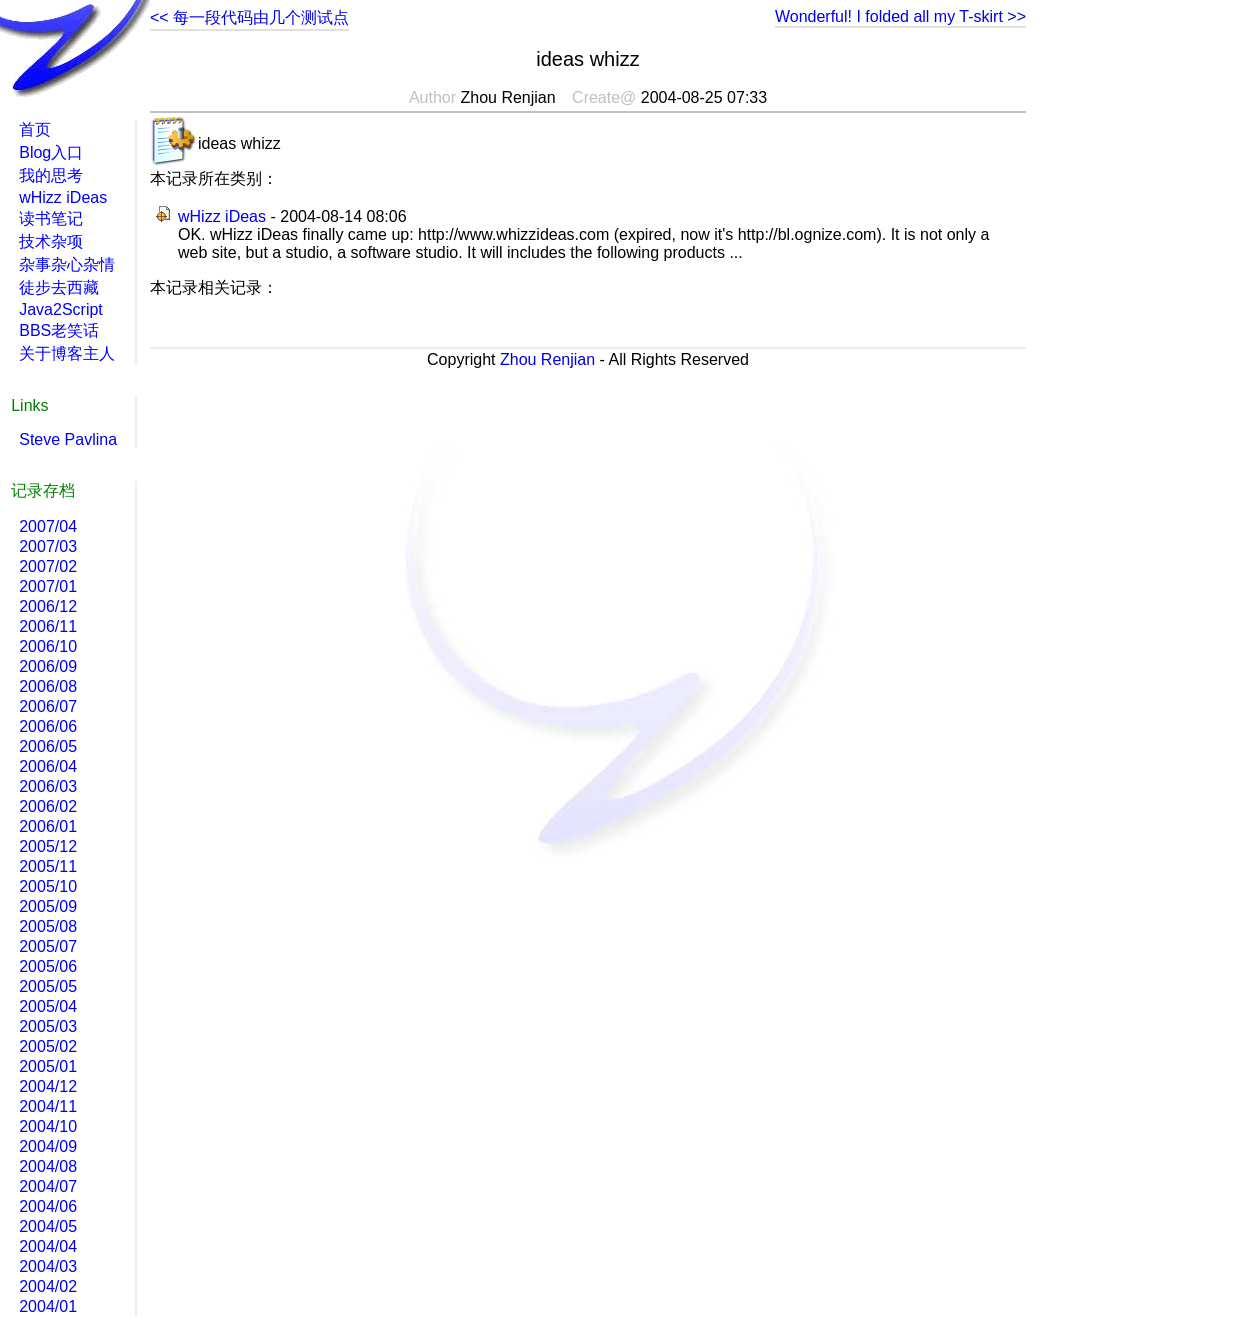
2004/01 (48, 1306)
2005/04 (48, 1006)
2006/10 (48, 646)
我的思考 (51, 175)
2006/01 (48, 826)
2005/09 (48, 906)
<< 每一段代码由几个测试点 (249, 17)
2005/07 (48, 946)
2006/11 (48, 626)
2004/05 (48, 1226)
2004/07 (48, 1186)
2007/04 (48, 526)
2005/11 (48, 866)
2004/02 (48, 1286)
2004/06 (48, 1206)
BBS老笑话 (59, 330)
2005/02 (48, 1046)
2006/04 (48, 766)
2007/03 (48, 546)
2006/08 (48, 686)
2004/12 (48, 1086)
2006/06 (48, 726)
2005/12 (48, 846)
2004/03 (48, 1266)
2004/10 (48, 1126)
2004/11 (48, 1106)
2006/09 (48, 666)
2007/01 (48, 586)
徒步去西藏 (59, 287)
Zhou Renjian (547, 359)
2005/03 (48, 1026)
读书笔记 (51, 218)
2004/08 (48, 1166)
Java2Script (61, 309)
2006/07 (48, 706)
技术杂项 (51, 241)
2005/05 (48, 986)
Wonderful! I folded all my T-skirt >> (900, 16)
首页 (35, 129)
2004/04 (48, 1246)
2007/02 (48, 566)
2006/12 (48, 606)
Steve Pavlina (68, 439)
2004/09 (48, 1146)
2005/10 (48, 886)
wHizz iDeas (222, 216)
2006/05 (48, 746)
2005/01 (48, 1066)
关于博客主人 (67, 353)
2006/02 (48, 806)
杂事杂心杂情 (67, 264)
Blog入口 (51, 152)
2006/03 (48, 786)
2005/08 (48, 926)
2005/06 (48, 966)
